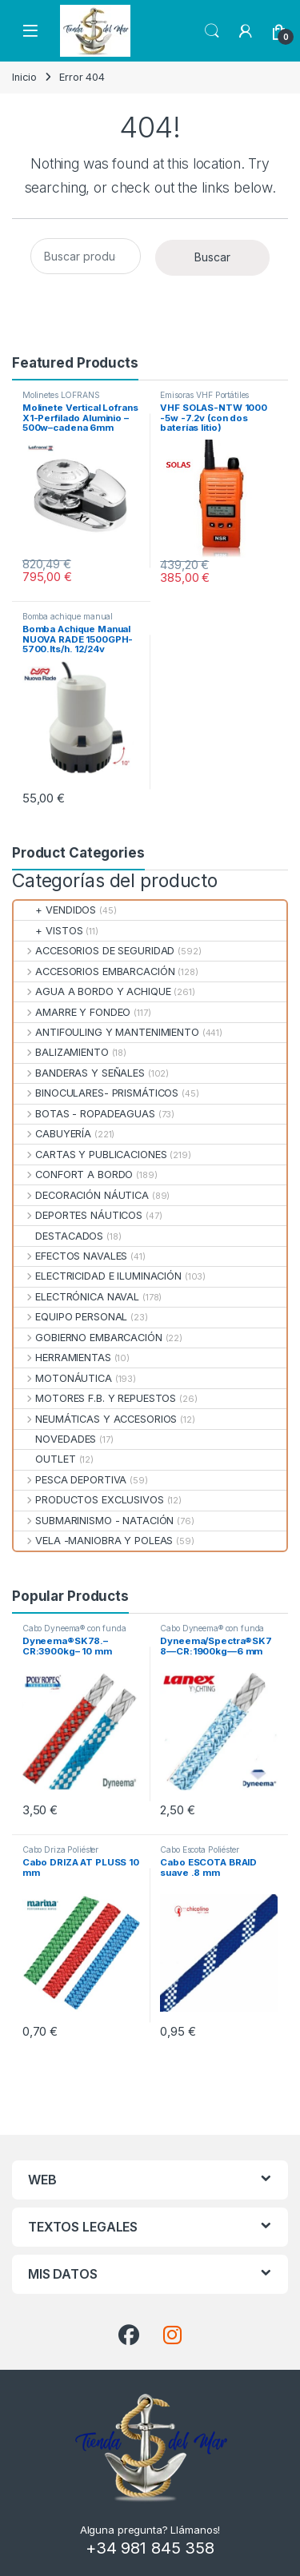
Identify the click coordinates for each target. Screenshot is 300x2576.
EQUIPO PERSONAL (70, 1317)
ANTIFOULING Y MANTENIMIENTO (106, 1032)
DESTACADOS (58, 1236)
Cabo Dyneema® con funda (74, 1628)
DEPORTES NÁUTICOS (78, 1215)
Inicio (24, 77)
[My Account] (245, 31)
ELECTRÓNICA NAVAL (76, 1297)
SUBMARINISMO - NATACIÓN (94, 1521)
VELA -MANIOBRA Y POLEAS (93, 1541)
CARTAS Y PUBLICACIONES (90, 1155)
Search (212, 31)
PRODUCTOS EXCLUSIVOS (89, 1500)
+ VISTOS (48, 931)
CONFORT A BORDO (73, 1175)
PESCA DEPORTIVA (70, 1480)
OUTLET (45, 1459)
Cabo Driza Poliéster (60, 1849)
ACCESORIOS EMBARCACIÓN (94, 971)
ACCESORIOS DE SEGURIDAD (94, 951)
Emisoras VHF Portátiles (204, 395)
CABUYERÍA (52, 1134)
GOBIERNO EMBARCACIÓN (88, 1338)
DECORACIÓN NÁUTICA (81, 1195)
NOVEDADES (55, 1439)
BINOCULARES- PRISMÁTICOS (96, 1093)
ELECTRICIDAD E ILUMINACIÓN (98, 1276)
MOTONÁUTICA (63, 1378)
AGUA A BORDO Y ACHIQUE (92, 991)
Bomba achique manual (67, 616)
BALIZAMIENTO (61, 1052)
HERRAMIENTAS (62, 1358)
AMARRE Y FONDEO (72, 1012)
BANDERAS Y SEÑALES (79, 1073)
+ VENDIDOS (55, 910)
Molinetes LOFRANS (61, 395)
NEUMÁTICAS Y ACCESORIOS (95, 1419)
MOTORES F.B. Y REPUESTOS (95, 1398)
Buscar (212, 257)
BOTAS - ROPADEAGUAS (84, 1114)
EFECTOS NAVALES (70, 1256)
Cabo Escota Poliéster (199, 1849)
